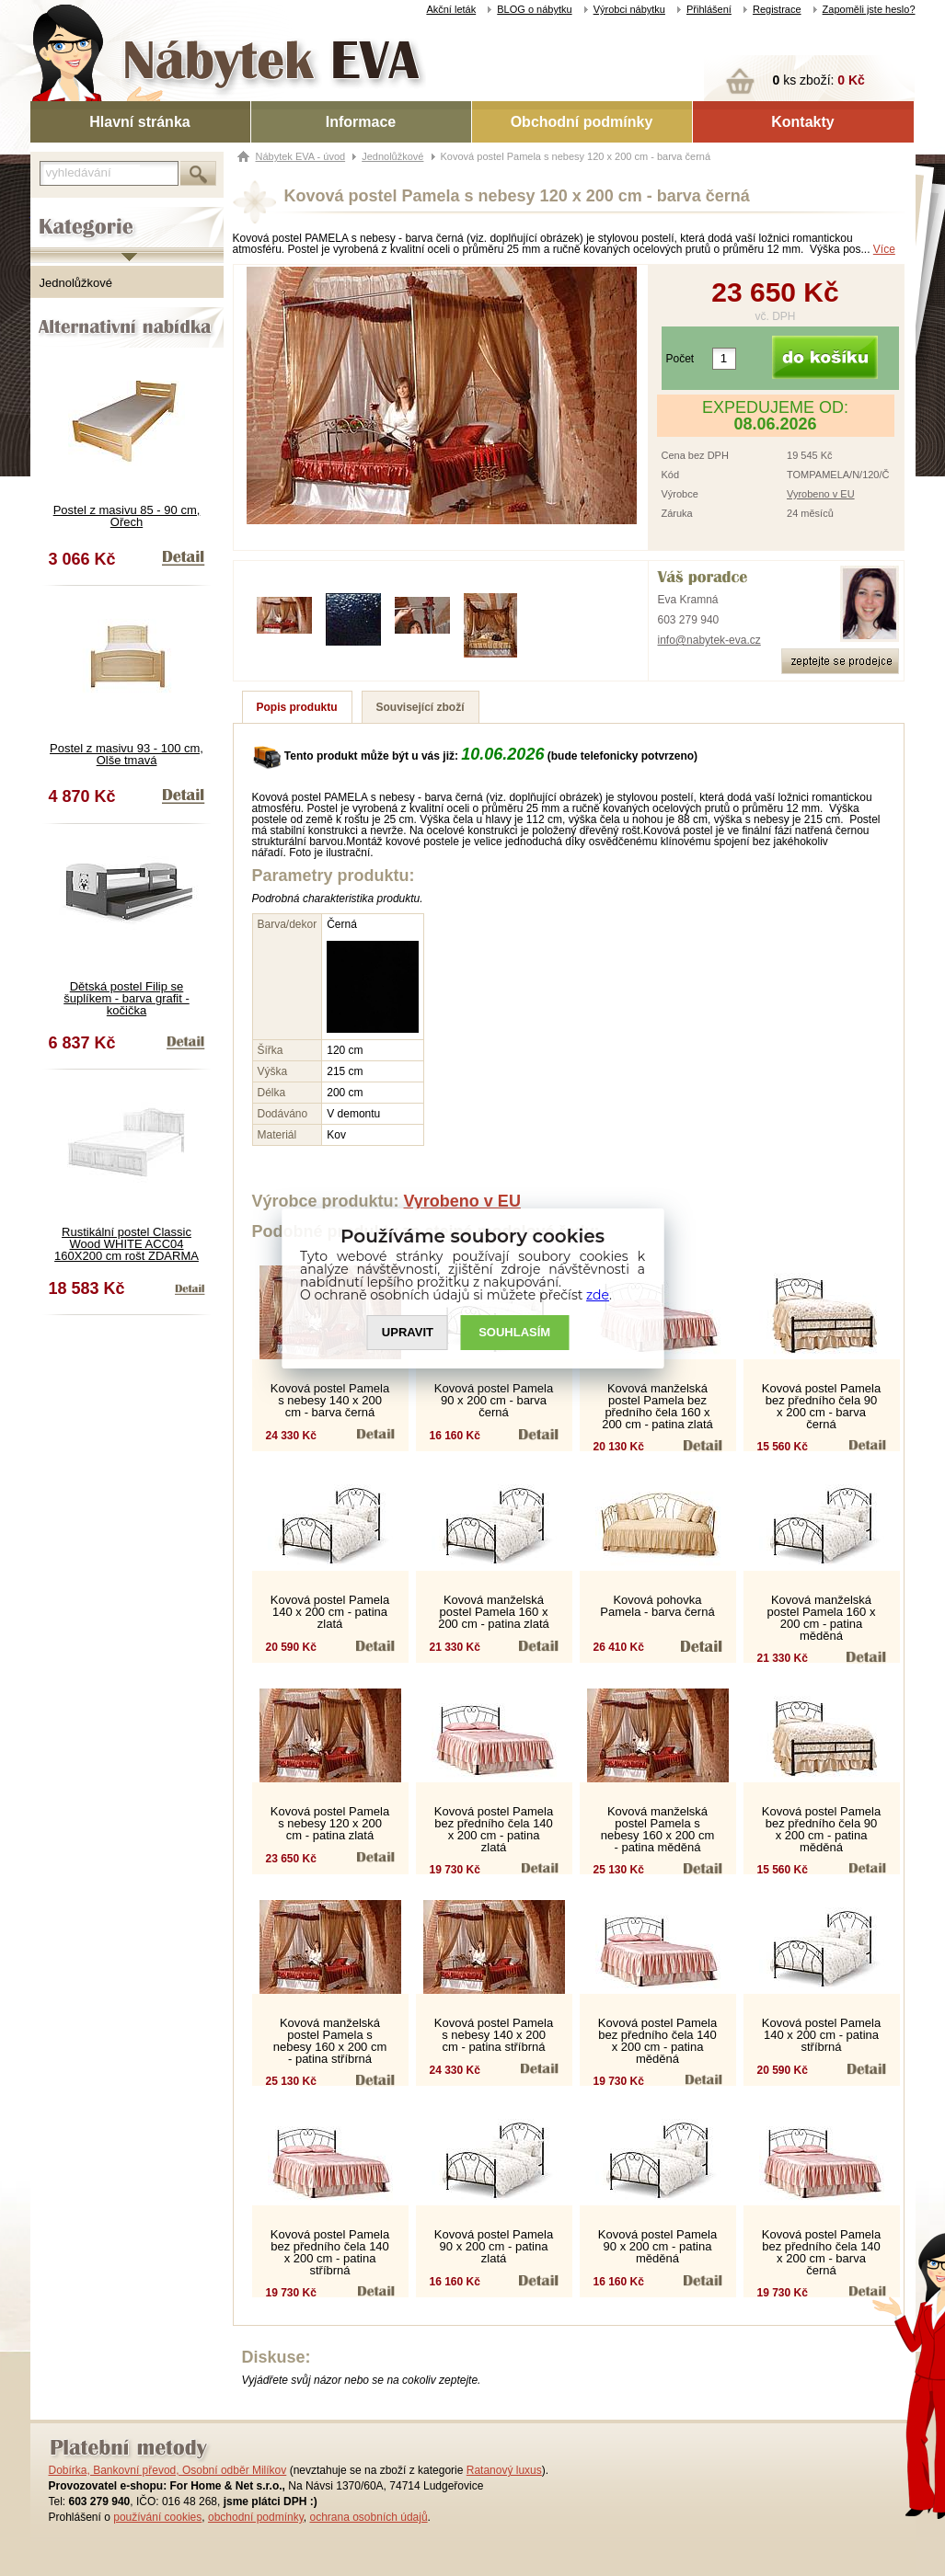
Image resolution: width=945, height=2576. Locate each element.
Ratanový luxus (504, 2470)
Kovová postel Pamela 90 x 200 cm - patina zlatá (493, 2246)
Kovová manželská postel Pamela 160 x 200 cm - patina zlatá (493, 1612)
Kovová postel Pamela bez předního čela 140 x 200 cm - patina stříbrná (330, 2252)
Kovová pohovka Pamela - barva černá (657, 1606)
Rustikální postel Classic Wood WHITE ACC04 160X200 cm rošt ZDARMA (126, 1244)
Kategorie (55, 212)
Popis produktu (297, 707)
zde (597, 1295)
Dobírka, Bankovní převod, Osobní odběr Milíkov (168, 2470)
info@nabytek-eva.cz (709, 640)
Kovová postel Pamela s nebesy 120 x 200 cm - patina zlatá (330, 1823)
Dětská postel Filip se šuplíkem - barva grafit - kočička (126, 998)
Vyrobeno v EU (821, 493)
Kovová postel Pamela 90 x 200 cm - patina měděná (657, 2246)
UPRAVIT (407, 1332)
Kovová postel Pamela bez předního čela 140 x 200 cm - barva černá (821, 2252)
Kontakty (802, 122)
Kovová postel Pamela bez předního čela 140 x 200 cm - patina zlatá (493, 1829)
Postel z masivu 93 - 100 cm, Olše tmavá (126, 754)
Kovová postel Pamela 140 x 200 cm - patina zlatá (330, 1612)
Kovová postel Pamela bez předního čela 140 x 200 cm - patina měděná (657, 2041)
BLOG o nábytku (534, 9)
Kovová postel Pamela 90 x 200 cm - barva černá (493, 1400)
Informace (361, 122)
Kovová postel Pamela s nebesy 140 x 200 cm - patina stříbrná (493, 2035)
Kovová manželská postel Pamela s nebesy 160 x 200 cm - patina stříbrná (330, 2041)
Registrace (777, 9)
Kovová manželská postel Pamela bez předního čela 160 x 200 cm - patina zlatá (657, 1406)
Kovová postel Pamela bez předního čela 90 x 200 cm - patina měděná (821, 1829)
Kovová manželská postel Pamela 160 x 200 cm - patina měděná (821, 1618)
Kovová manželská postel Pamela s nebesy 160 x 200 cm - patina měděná (658, 1829)
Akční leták (451, 9)
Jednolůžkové (76, 283)
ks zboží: (819, 80)
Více (884, 249)
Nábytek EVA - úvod (301, 156)
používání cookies (157, 2517)
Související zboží (420, 707)
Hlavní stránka (139, 122)
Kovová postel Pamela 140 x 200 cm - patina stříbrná (821, 2035)
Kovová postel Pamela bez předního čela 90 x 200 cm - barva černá (821, 1406)
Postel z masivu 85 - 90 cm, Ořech (127, 516)
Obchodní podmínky (582, 122)
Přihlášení (709, 9)
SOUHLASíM (514, 1332)
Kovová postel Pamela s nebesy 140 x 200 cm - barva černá (330, 1400)
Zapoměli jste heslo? (869, 9)
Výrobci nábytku (629, 9)
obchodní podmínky (256, 2517)
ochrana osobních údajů (368, 2517)
